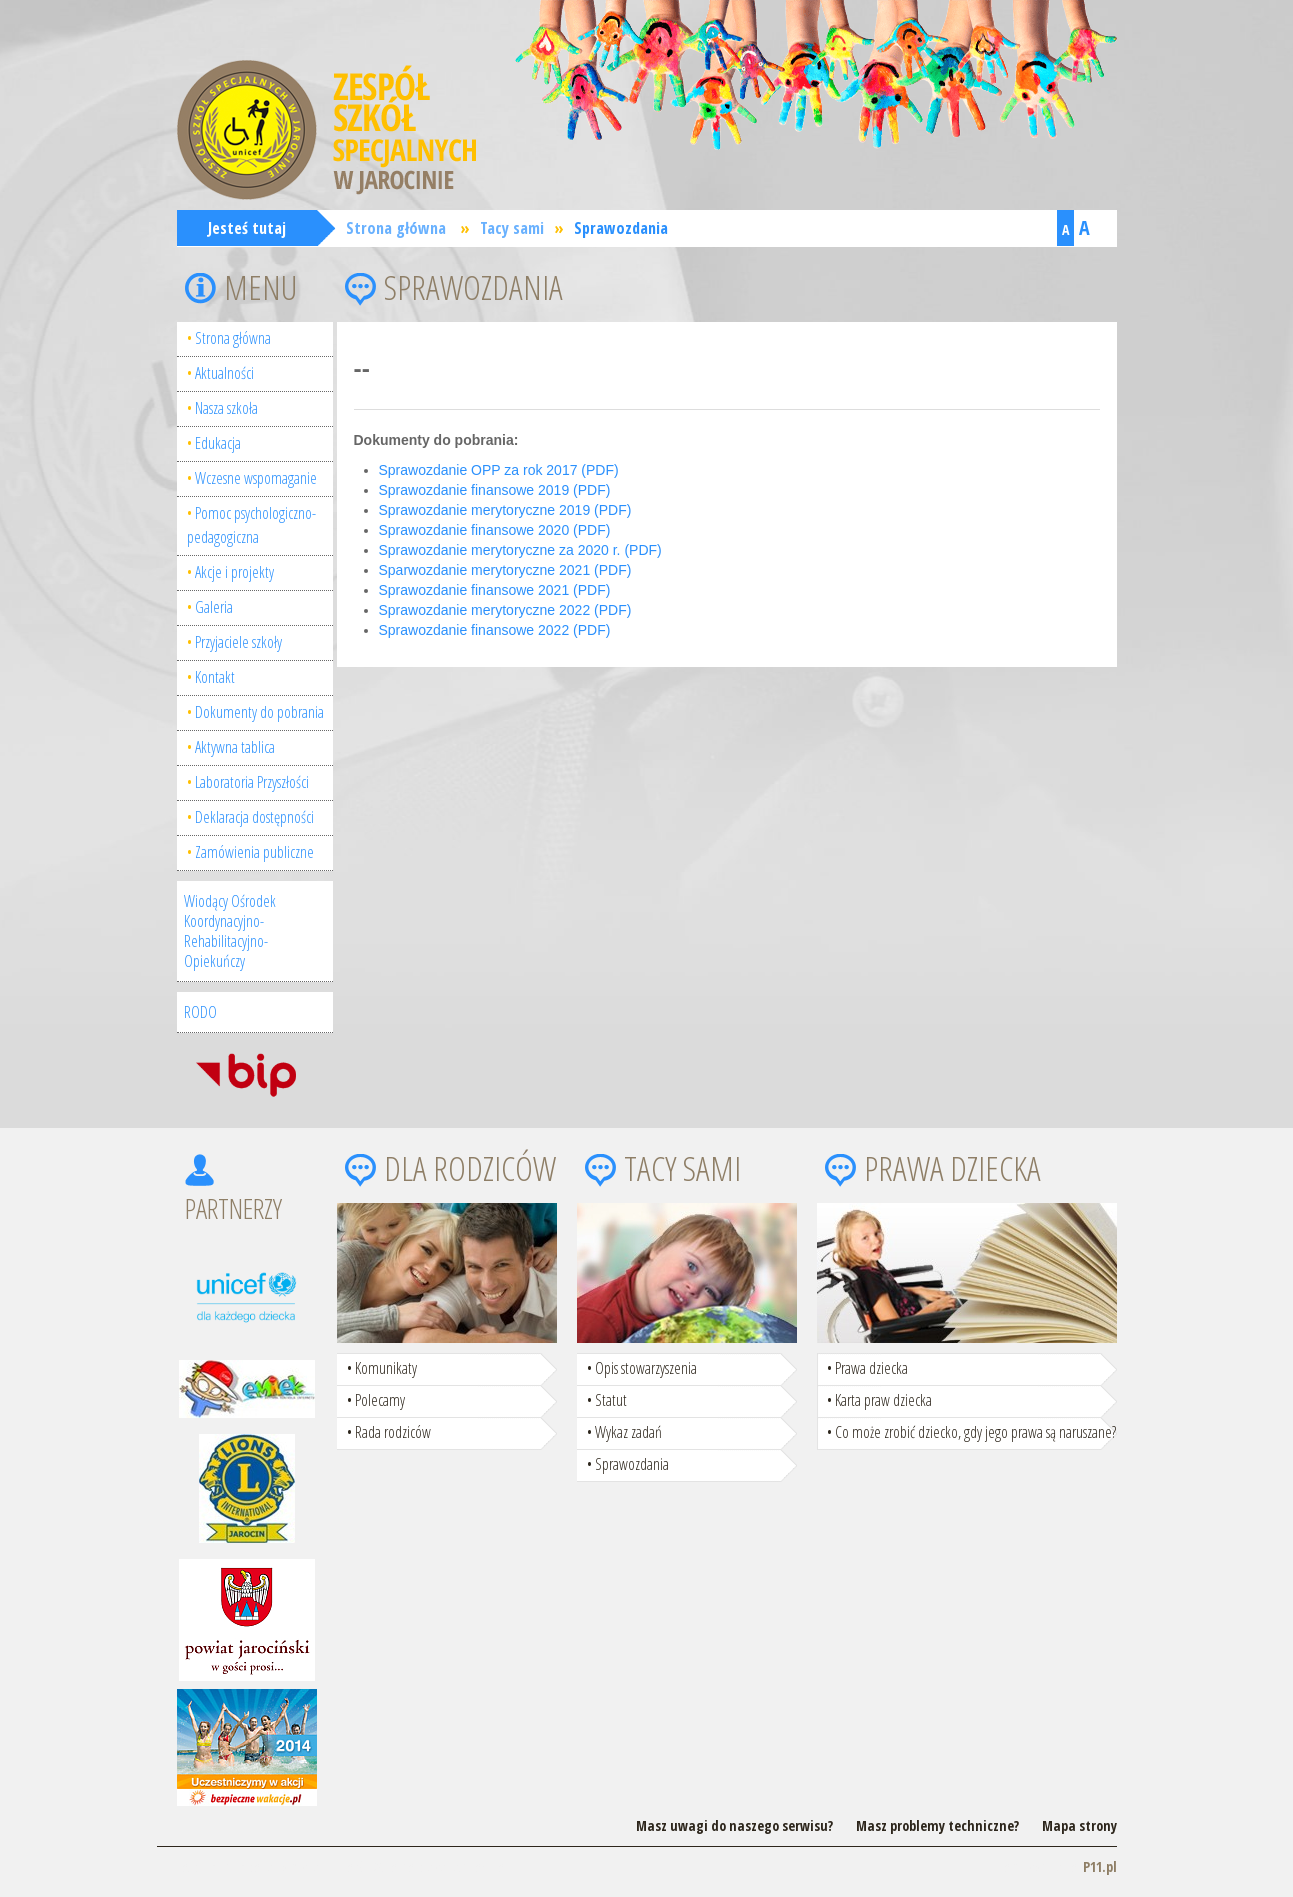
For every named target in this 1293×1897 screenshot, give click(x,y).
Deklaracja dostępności (254, 817)
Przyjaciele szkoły (238, 642)
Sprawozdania (621, 228)
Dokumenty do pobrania (259, 712)
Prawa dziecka (871, 1368)
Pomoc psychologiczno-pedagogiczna (251, 525)
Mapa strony (1079, 1825)
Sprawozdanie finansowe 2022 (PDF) (495, 630)
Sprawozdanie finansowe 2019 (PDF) (495, 490)
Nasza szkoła (226, 408)
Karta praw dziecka (883, 1400)
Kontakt (215, 677)
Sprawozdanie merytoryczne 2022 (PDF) (505, 610)
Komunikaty (386, 1368)
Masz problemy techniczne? (937, 1825)
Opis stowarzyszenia (646, 1368)
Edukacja (218, 443)
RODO (200, 1012)
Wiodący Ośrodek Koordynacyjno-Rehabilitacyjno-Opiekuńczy (230, 931)
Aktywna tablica (235, 747)
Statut (611, 1400)
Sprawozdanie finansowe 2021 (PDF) (495, 590)
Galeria (214, 607)
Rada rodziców (393, 1432)
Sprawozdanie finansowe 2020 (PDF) (495, 530)
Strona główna (396, 228)
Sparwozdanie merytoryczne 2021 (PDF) (505, 570)
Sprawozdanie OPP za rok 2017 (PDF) (499, 470)
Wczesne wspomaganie (256, 478)
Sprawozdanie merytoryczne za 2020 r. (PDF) (520, 550)
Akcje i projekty (234, 572)
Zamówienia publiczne (254, 852)
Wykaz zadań (628, 1432)
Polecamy (380, 1400)
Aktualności (224, 373)
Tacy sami (512, 228)
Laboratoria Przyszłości (252, 782)
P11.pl (1100, 1866)
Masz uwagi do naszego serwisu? (734, 1825)
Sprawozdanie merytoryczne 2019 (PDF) (505, 510)
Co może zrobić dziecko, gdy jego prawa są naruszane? (975, 1432)
